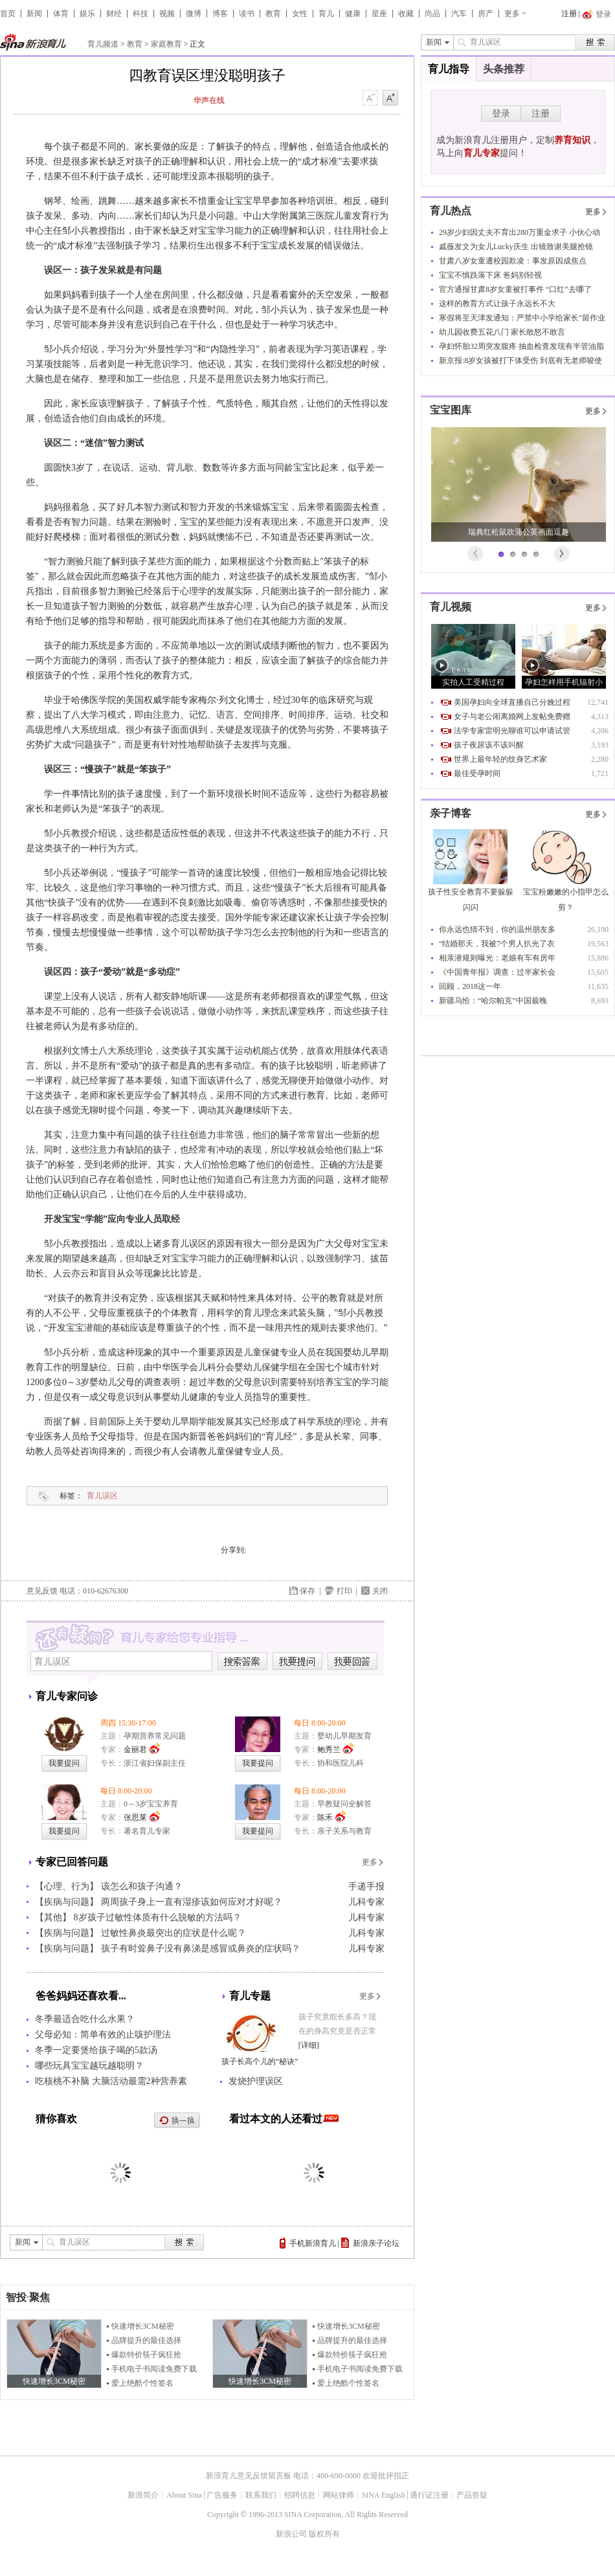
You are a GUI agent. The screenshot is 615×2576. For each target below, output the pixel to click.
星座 (379, 13)
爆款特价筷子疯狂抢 (146, 2354)
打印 (344, 1590)
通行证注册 (429, 2495)
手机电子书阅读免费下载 (154, 2368)
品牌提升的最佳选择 (146, 2340)
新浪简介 (143, 2495)
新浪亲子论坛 (376, 2243)
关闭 (380, 1590)
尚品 (432, 13)
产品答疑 (471, 2495)
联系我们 (260, 2495)
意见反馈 (42, 1590)
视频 (167, 13)
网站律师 (338, 2495)
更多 (512, 13)
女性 (300, 13)
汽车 (459, 13)
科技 (140, 13)
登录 (501, 113)
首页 (8, 13)
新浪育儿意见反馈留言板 (248, 2475)
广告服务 (222, 2495)
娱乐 (87, 13)
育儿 (326, 13)
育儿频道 (102, 44)
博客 (220, 13)
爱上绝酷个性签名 (142, 2383)
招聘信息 (299, 2495)
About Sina (183, 2495)
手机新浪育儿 (312, 2243)
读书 (246, 13)
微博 (193, 13)
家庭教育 (166, 44)
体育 (61, 13)
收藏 (406, 13)
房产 (485, 13)
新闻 (34, 13)
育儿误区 (102, 1495)
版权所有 (324, 2533)
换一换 (177, 2121)
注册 (569, 13)
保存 (307, 1590)
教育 (273, 13)
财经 (114, 13)
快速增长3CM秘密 (142, 2326)
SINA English (383, 2495)
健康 (353, 13)
